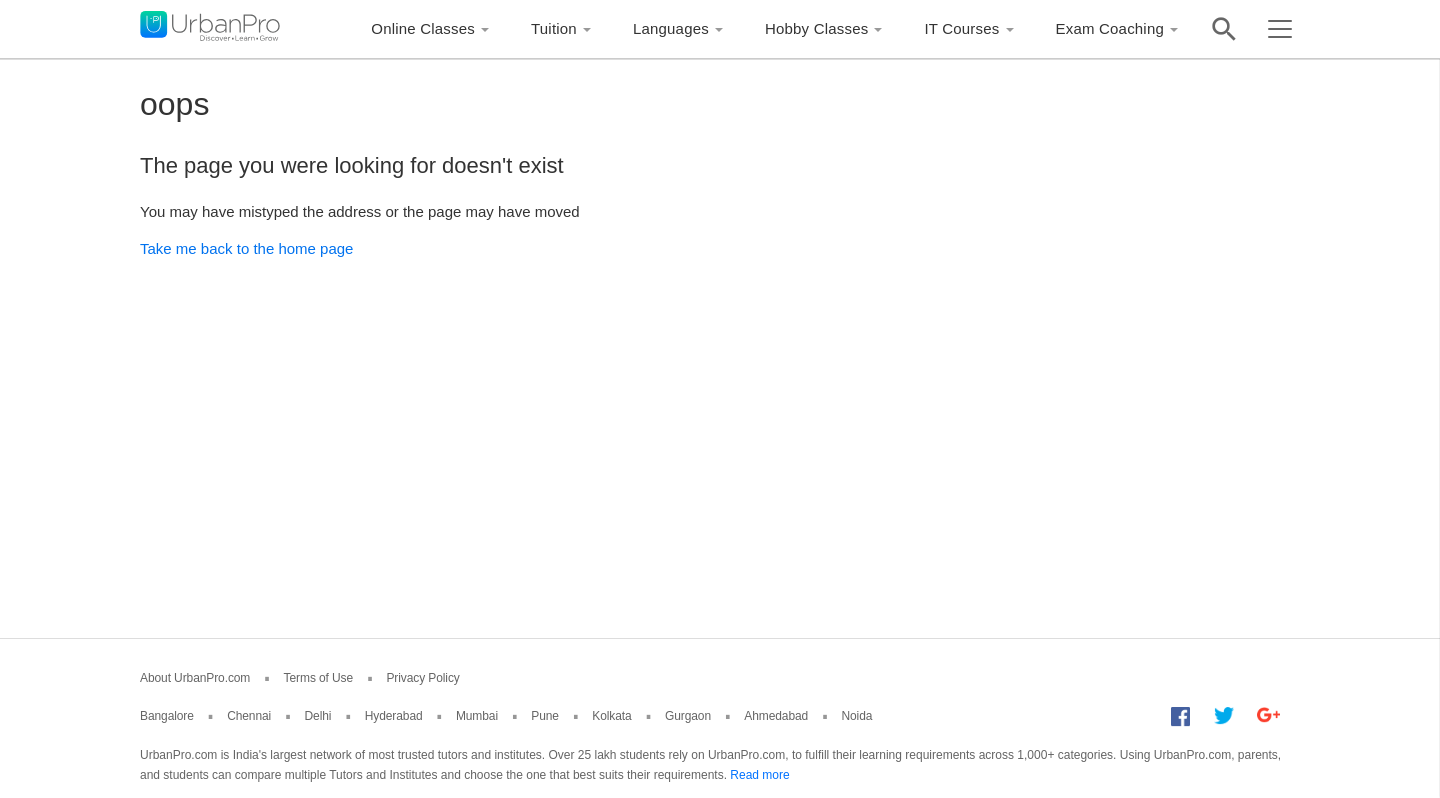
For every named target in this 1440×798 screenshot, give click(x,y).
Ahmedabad (776, 716)
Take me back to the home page (246, 248)
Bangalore (167, 716)
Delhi (318, 716)
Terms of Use (318, 678)
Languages (671, 28)
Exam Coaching (1110, 28)
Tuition (554, 28)
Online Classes (423, 28)
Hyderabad (394, 716)
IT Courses (961, 28)
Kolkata (611, 716)
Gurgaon (688, 716)
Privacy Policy (422, 678)
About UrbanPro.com (195, 678)
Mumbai (477, 716)
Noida (856, 716)
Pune (545, 716)
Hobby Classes (816, 28)
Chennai (249, 716)
